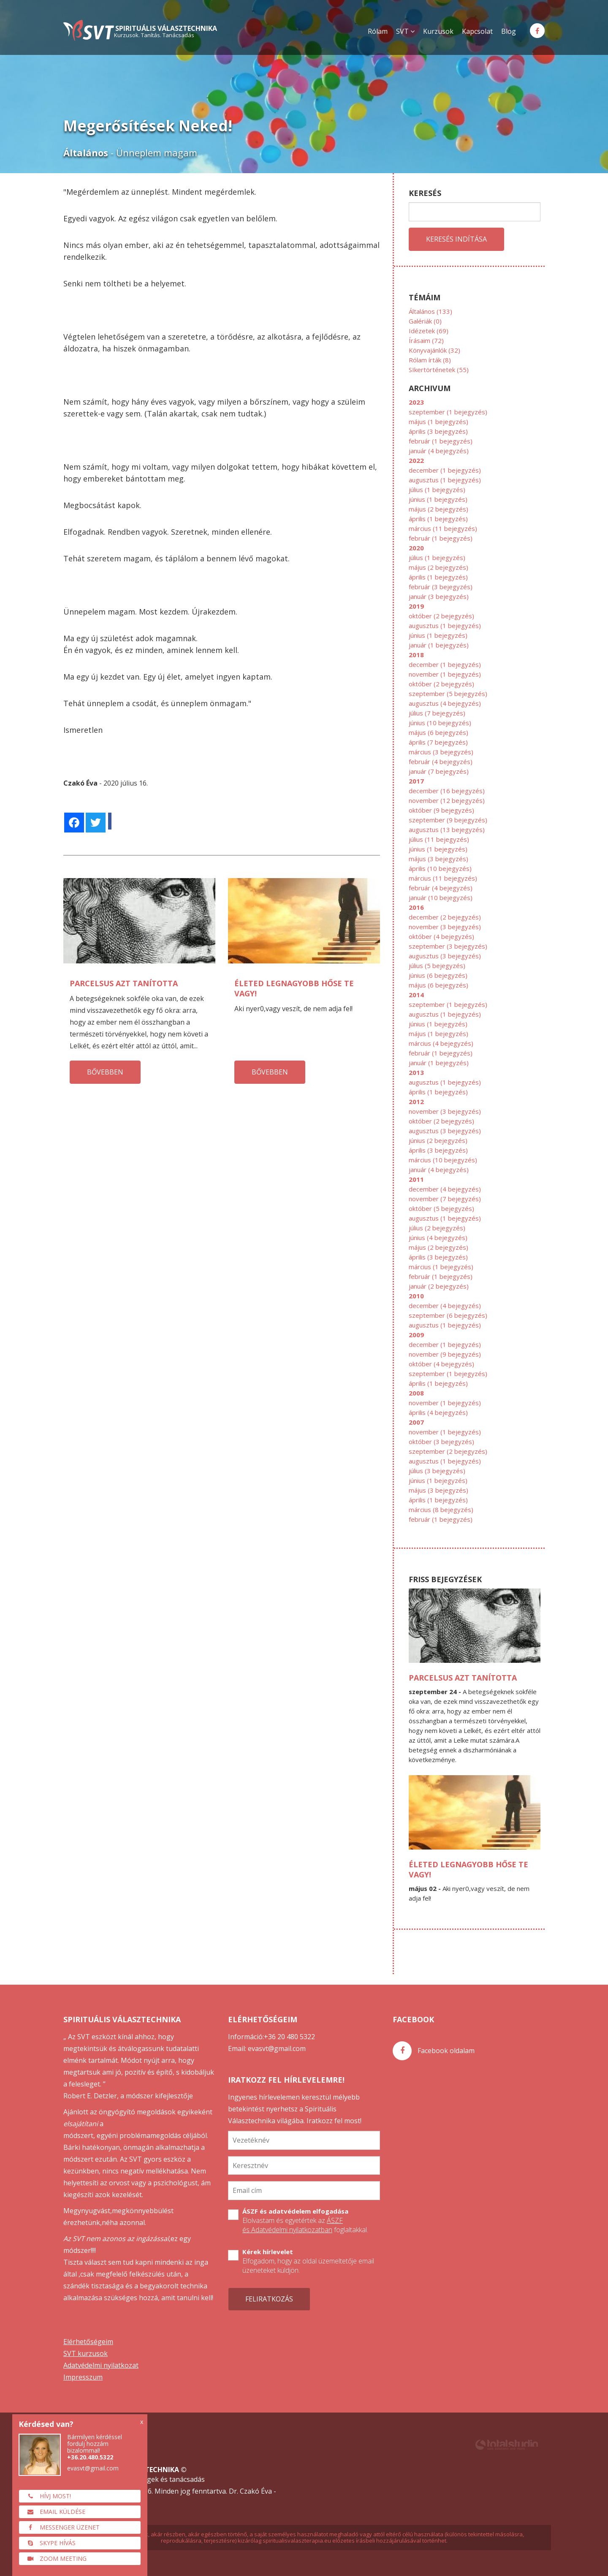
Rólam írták (430, 360)
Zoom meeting (55, 2558)
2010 (416, 1296)
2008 (416, 1393)
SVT (405, 31)
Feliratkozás (269, 2299)
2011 (416, 1179)
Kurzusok (438, 31)
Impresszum (83, 2377)
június (438, 499)
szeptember (448, 412)
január (439, 450)
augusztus (445, 480)
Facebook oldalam (434, 2050)
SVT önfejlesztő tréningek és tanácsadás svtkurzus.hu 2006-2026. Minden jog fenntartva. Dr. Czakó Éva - (247, 2481)
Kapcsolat (477, 31)
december (445, 470)
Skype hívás (49, 2543)
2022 (416, 460)
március (443, 528)
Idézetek (428, 330)
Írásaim (426, 340)
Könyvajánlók (434, 350)
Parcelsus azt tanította (124, 983)
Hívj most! (47, 2496)
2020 (416, 548)
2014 (416, 994)
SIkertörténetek (439, 369)
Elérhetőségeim (88, 2341)
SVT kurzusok (85, 2353)
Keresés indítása (456, 239)
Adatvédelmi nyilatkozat (100, 2365)
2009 (416, 1334)
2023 (416, 402)
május (438, 421)
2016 (416, 907)
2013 (416, 1072)
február (440, 441)
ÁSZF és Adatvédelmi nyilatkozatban (292, 2225)
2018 (416, 654)
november (445, 674)
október (441, 616)
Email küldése (54, 2512)
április (438, 431)
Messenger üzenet (61, 2527)
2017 (416, 781)
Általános (430, 311)
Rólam (378, 31)
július (437, 489)
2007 (416, 1422)
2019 (416, 606)
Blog (508, 31)
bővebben (105, 1072)
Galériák (425, 321)
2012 (416, 1101)
